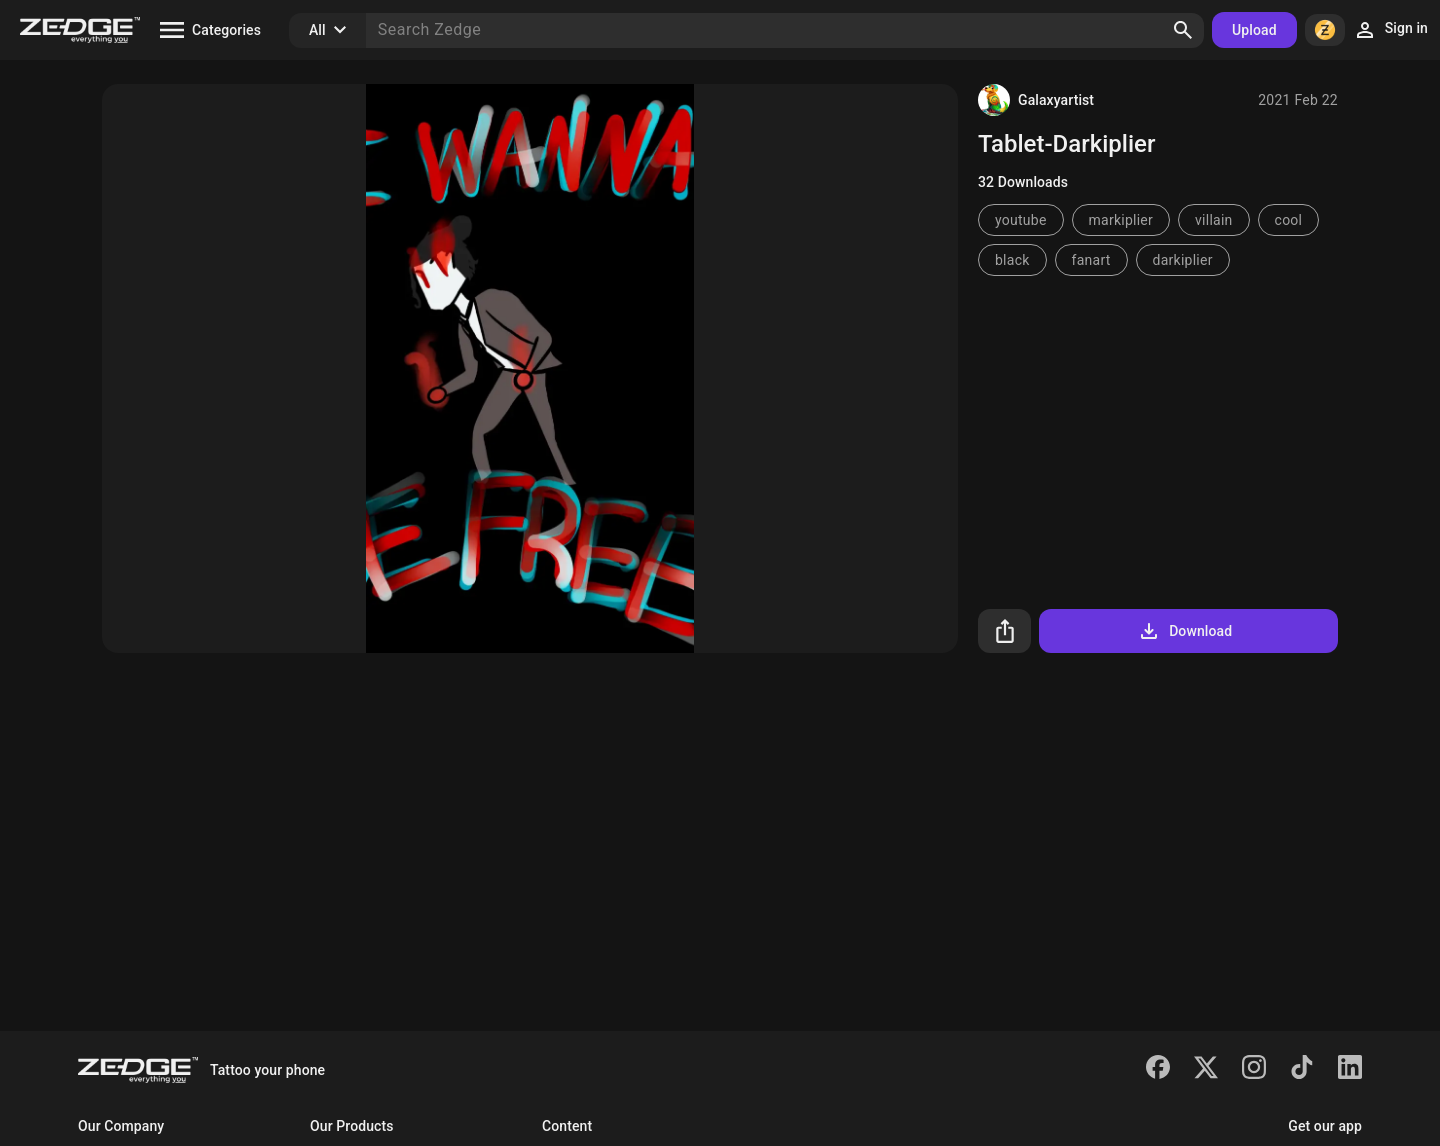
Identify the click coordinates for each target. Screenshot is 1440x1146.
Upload (1254, 30)
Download (1184, 631)
